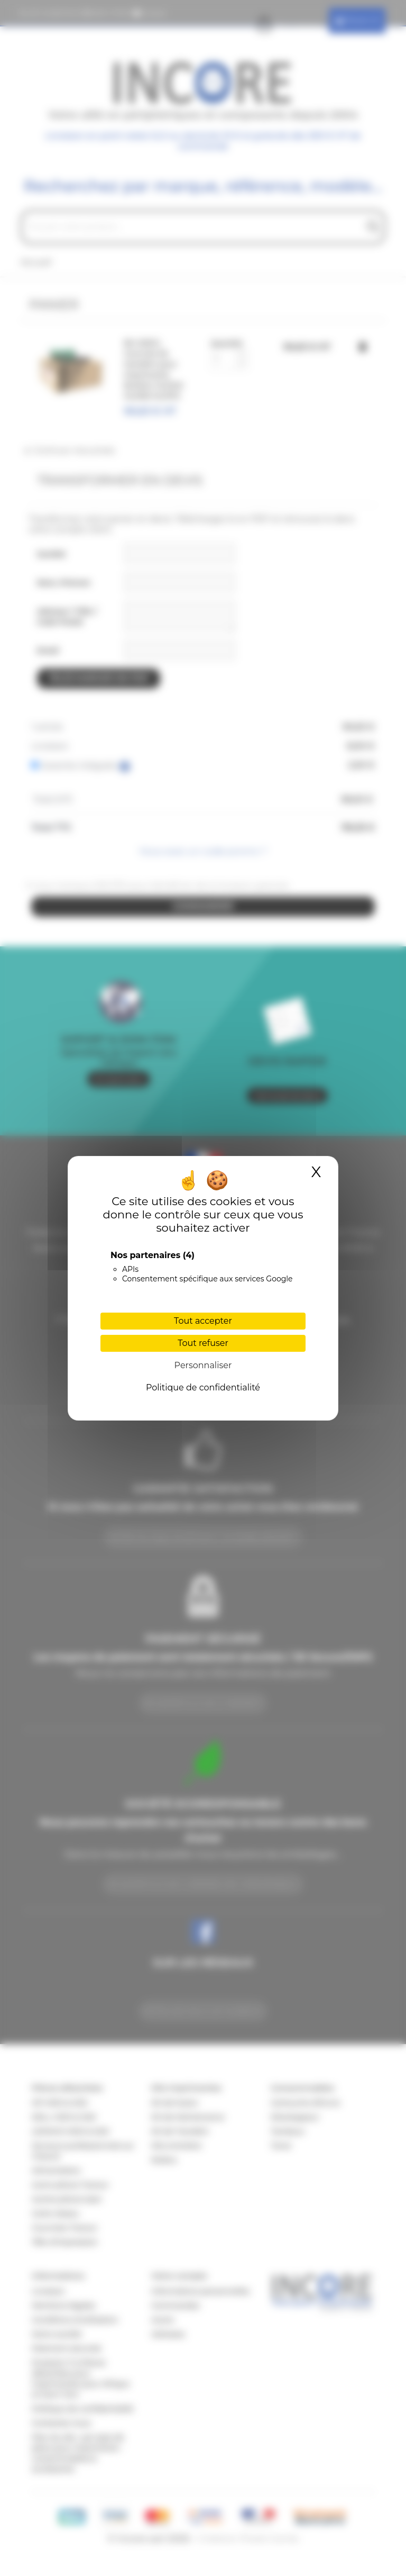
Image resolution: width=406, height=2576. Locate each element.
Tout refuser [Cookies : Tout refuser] (203, 1343)
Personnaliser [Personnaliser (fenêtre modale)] (203, 1365)
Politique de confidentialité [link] (203, 1387)
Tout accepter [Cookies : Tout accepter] (203, 1321)
